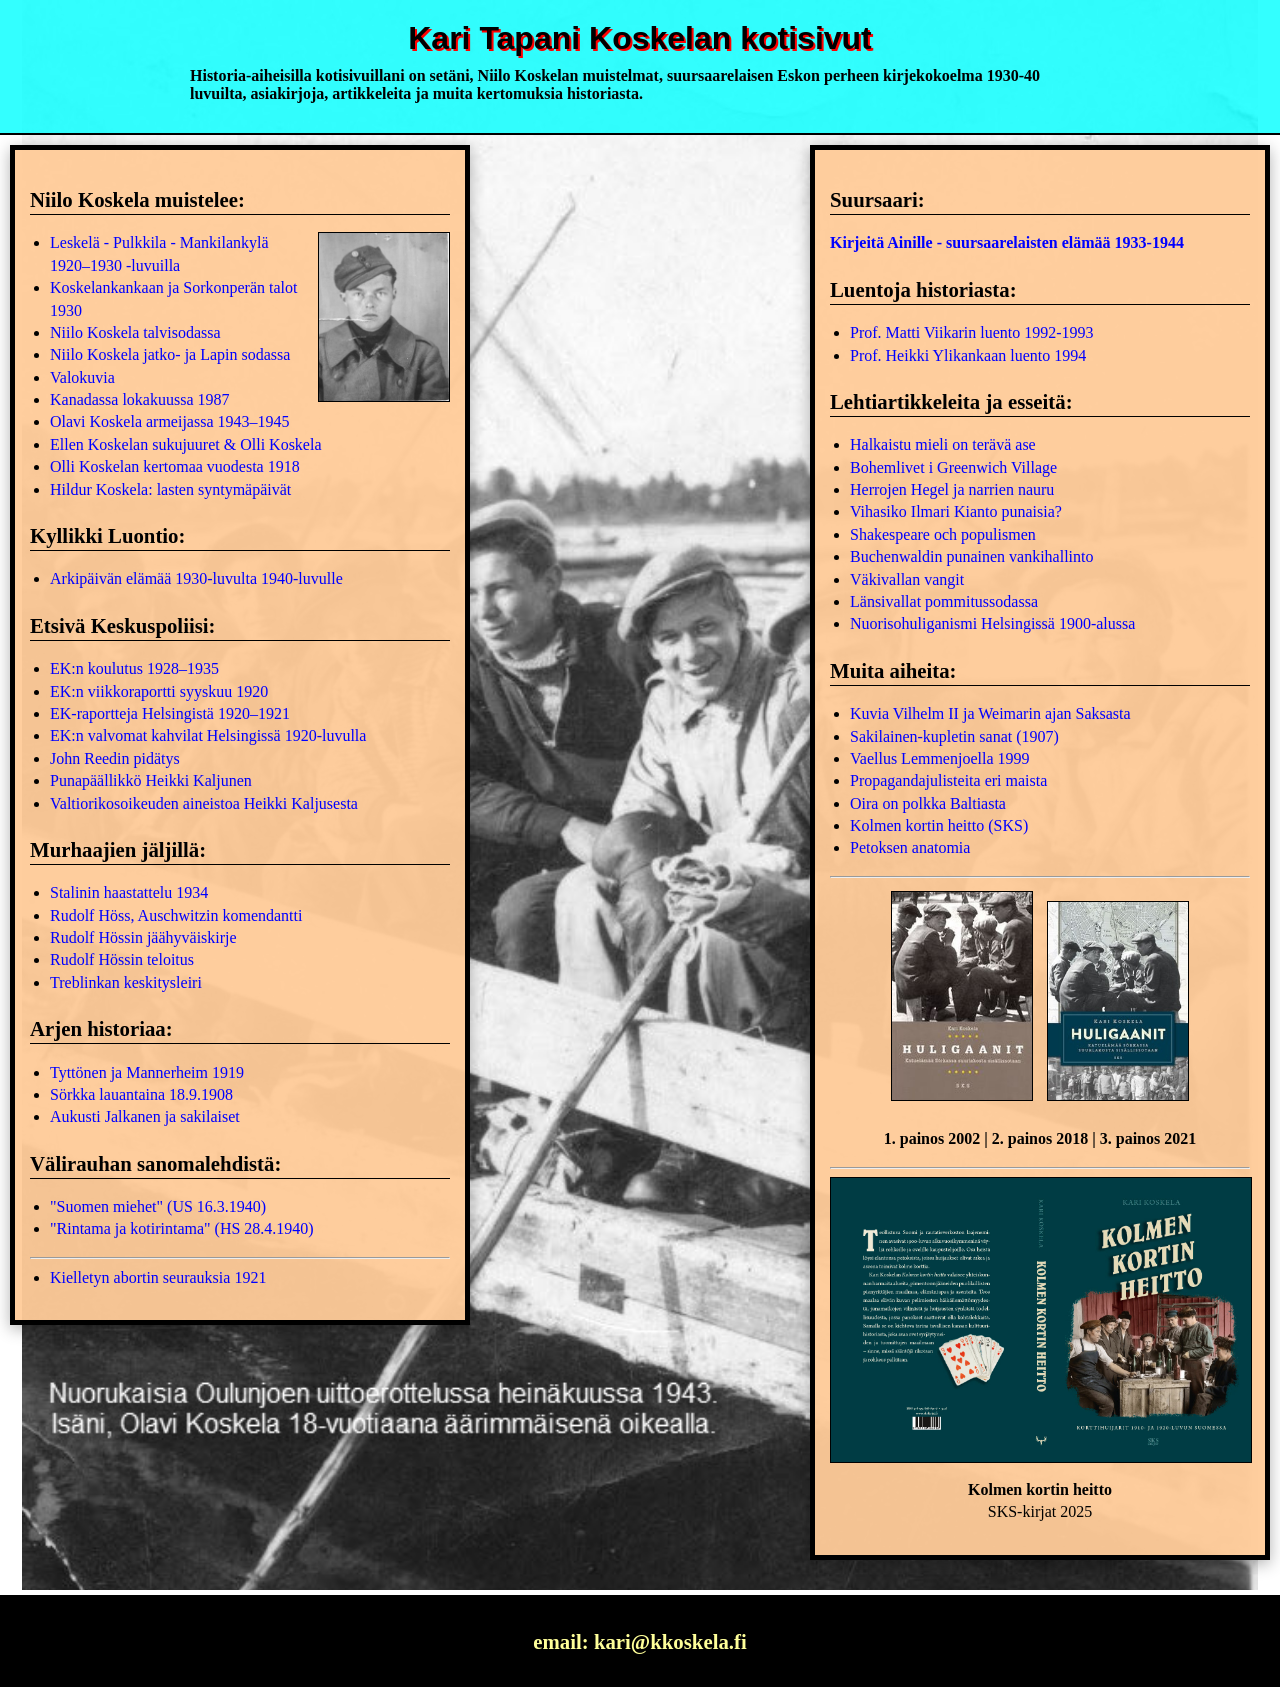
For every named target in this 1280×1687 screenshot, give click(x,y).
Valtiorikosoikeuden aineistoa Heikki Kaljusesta (204, 803)
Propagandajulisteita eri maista (948, 780)
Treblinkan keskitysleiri (126, 982)
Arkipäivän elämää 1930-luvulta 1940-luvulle (196, 578)
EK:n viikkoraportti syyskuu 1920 (159, 691)
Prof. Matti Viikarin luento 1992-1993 (972, 332)
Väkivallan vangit (907, 579)
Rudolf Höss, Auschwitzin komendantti (176, 915)
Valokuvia (82, 377)
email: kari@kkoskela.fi (639, 1641)
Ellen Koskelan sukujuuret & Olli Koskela (186, 444)
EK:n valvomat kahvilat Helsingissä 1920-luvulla (208, 735)
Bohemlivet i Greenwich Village (953, 467)
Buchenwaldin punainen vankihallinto (972, 556)
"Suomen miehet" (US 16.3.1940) (158, 1206)
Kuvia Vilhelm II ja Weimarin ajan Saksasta (990, 713)
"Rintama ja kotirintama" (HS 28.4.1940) (182, 1228)
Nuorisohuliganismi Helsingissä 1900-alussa (992, 623)
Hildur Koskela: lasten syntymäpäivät (170, 489)
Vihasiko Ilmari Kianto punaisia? (956, 511)
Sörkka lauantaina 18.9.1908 (141, 1094)
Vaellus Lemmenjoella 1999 (940, 758)
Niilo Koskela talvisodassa (135, 332)
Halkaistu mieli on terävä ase (943, 444)
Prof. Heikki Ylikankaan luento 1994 (968, 355)
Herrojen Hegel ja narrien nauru (952, 489)
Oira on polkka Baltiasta (928, 803)
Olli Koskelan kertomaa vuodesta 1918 (175, 466)
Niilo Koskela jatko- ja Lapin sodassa (170, 354)
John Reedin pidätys (115, 758)
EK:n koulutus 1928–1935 (134, 668)
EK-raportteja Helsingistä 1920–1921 (170, 713)
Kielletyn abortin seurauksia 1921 (158, 1277)
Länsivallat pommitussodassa (944, 601)
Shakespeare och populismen (943, 534)
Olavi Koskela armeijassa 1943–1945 (170, 421)
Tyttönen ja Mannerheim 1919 (147, 1072)
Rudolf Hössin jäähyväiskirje (143, 937)
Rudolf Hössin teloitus (122, 959)
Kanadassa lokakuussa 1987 (140, 399)
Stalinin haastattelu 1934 (129, 892)
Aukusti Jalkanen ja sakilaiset (145, 1116)
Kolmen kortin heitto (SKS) (939, 825)
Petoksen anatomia (910, 847)
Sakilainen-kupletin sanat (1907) (954, 736)
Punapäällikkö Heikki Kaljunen (151, 780)
